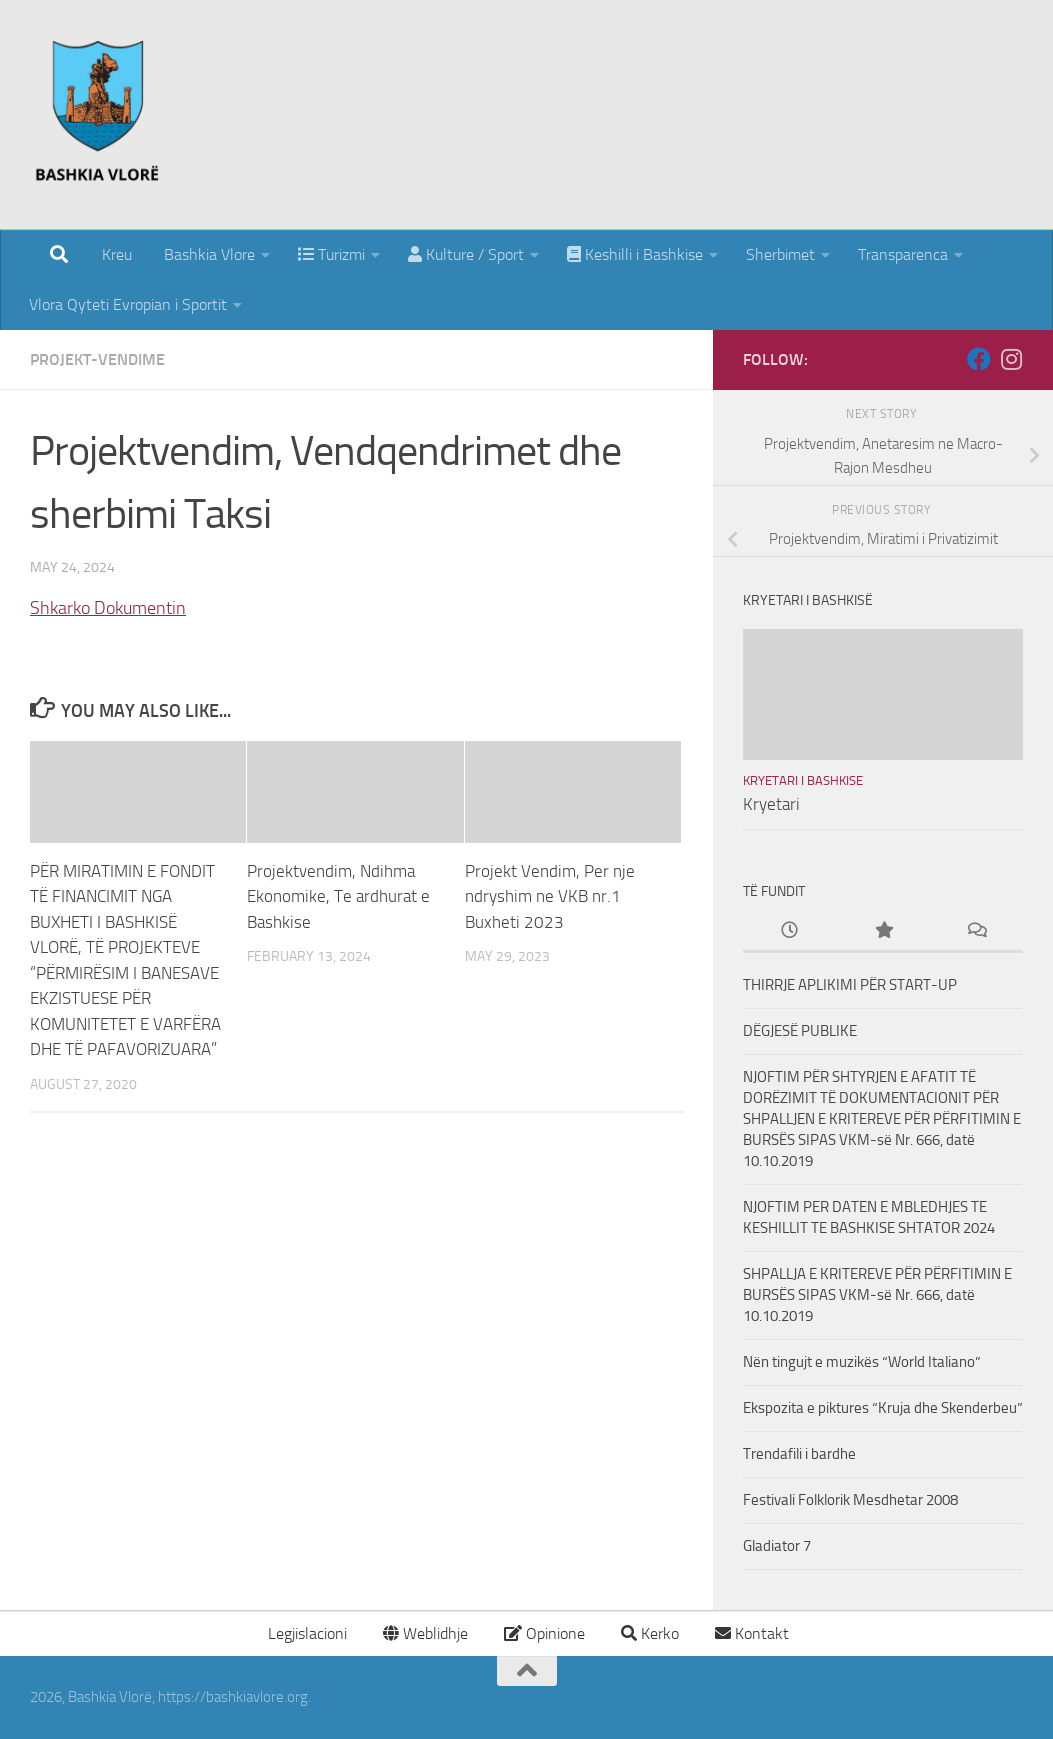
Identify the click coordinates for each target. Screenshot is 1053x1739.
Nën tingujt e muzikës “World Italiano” (862, 1362)
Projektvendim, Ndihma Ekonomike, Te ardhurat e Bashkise (338, 896)
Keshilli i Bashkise (635, 254)
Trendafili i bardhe (799, 1454)
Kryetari (771, 804)
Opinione (544, 1633)
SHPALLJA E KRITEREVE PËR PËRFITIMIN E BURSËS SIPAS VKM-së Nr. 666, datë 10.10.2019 (877, 1295)
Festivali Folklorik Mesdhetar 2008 (850, 1500)
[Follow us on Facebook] (979, 359)
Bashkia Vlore (207, 254)
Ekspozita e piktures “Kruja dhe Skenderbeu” (883, 1408)
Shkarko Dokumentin (108, 608)
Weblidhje (425, 1633)
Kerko (650, 1633)
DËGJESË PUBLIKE (800, 1031)
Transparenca (903, 254)
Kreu (117, 254)
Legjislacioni (305, 1633)
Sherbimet (780, 254)
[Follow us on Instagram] (1011, 359)
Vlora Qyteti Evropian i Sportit (128, 304)
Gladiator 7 (777, 1546)
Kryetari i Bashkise (803, 780)
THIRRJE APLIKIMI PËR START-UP (850, 985)
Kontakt (752, 1633)
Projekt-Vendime (97, 359)
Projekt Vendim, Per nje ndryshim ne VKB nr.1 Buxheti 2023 (550, 896)
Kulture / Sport (466, 254)
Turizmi (331, 254)
